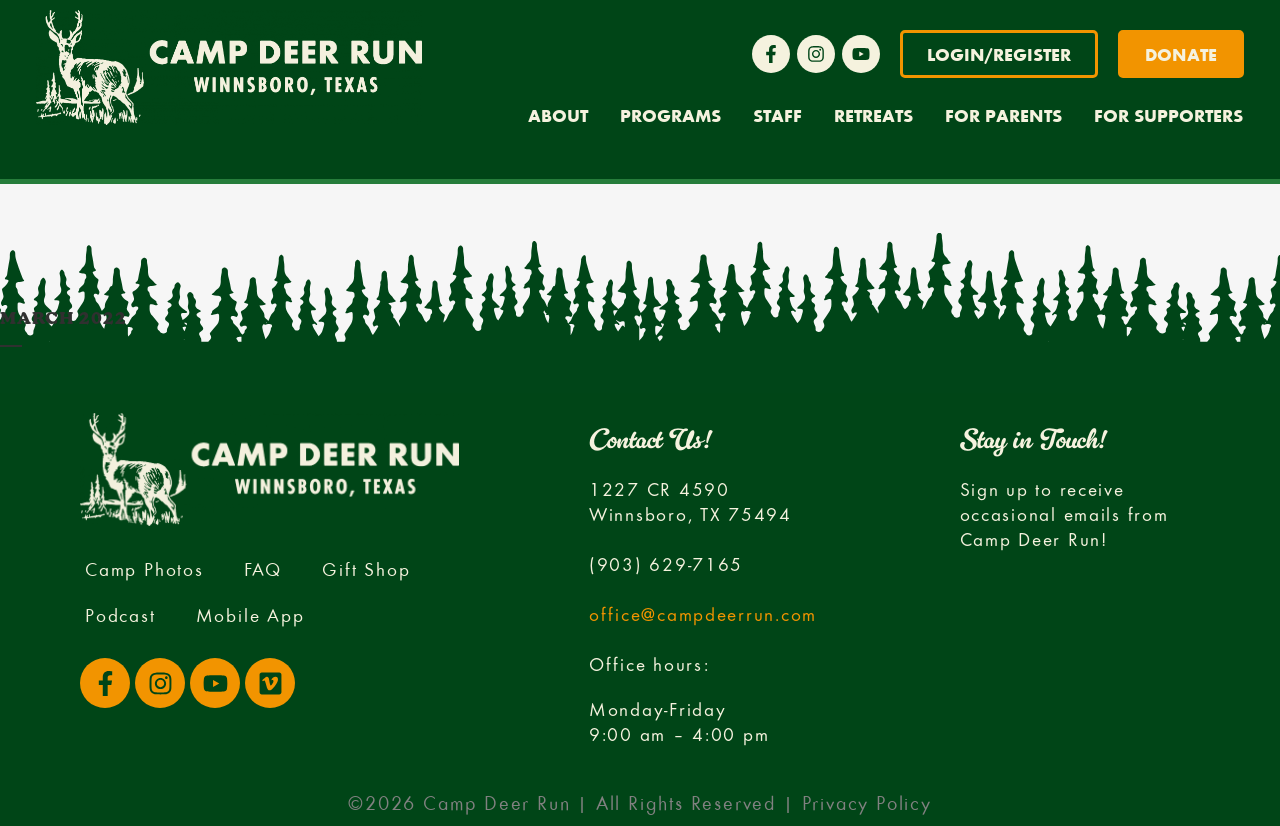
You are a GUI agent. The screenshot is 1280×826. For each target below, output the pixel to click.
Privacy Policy (867, 803)
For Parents (1003, 115)
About (558, 115)
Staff (777, 115)
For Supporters (1168, 115)
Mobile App (250, 614)
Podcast (120, 614)
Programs (670, 115)
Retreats (873, 115)
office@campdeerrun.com (703, 613)
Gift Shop (366, 568)
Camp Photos (144, 568)
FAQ (263, 568)
